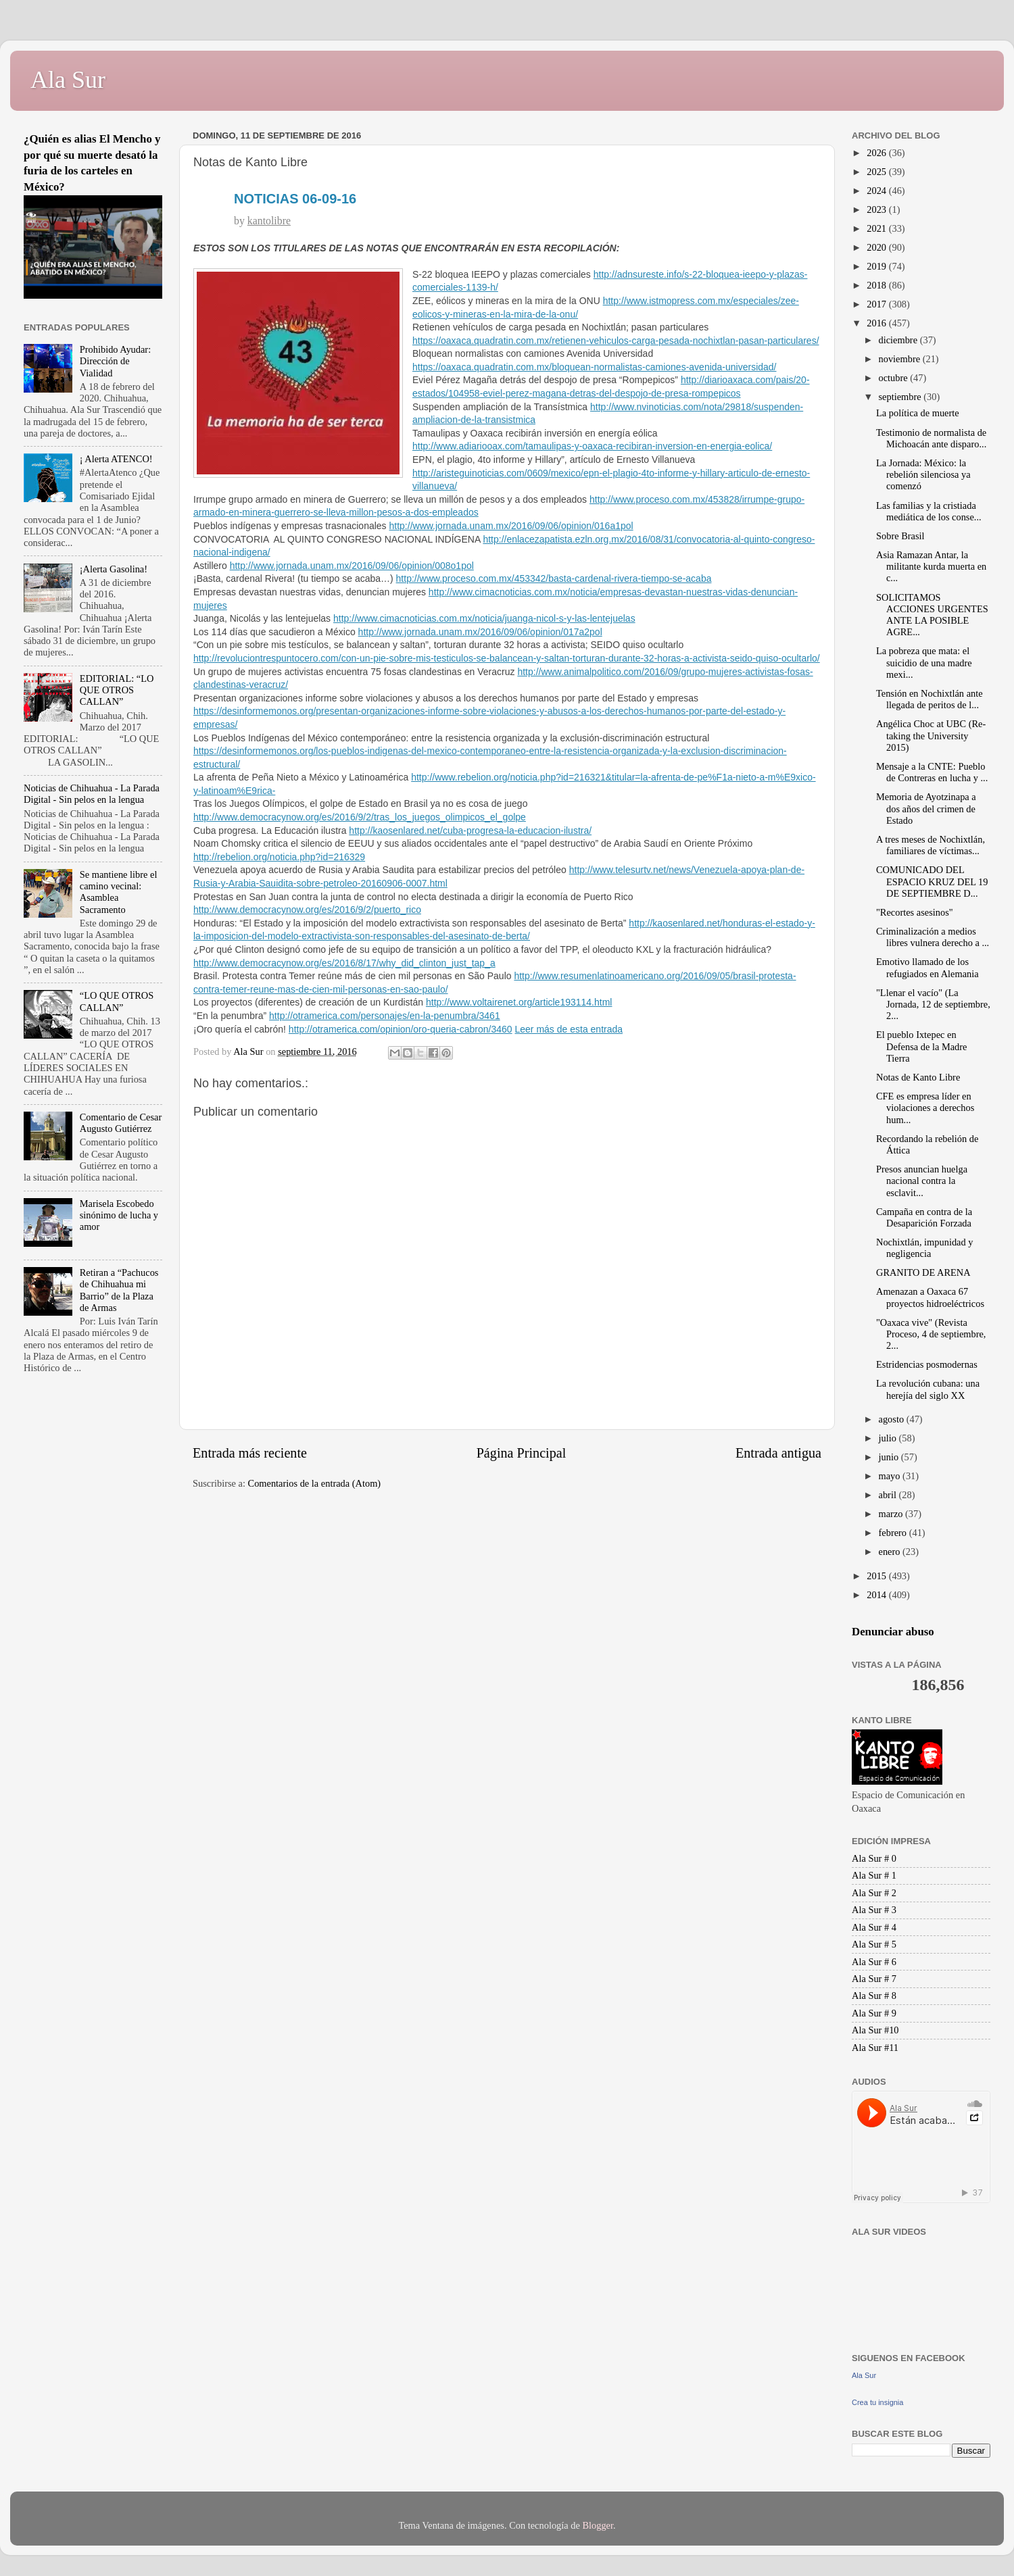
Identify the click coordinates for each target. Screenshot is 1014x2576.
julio (889, 1438)
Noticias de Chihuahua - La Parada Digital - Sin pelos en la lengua (92, 794)
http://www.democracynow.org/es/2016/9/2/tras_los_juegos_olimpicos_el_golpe (359, 817)
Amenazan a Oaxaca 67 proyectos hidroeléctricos (930, 1297)
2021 (877, 228)
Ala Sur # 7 (874, 1978)
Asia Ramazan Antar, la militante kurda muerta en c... (931, 566)
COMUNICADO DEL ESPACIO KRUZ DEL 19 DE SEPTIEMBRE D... (932, 881)
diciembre (899, 340)
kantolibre (269, 220)
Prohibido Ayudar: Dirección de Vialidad (115, 361)
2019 (877, 266)
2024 (877, 190)
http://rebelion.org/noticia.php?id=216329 (279, 856)
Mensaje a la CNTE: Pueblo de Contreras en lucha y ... (932, 772)
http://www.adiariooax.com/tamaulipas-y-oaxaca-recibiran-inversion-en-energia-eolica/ (592, 446)
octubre (895, 377)
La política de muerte (917, 412)
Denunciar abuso (893, 1631)
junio (890, 1457)
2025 (877, 171)
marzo (892, 1513)
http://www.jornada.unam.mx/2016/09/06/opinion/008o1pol (352, 565)
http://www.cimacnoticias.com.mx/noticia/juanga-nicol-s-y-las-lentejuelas (484, 618)
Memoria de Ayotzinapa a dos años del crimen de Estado (926, 808)
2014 (877, 1594)
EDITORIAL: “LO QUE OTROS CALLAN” (117, 690)
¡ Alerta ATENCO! (116, 458)
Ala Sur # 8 (874, 1995)
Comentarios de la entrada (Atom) (314, 1483)
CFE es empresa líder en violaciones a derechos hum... (925, 1108)
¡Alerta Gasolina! (113, 569)
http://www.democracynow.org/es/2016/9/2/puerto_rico (307, 909)
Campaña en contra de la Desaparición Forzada (924, 1217)
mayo (891, 1475)
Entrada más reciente (250, 1452)
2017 (877, 304)
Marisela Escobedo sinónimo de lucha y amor (119, 1215)
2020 (877, 247)
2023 (877, 209)
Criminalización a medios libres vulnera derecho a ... (932, 937)
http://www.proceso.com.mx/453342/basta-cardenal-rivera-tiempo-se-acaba (554, 578)
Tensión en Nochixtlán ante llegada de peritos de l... (929, 699)
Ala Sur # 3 (874, 1909)
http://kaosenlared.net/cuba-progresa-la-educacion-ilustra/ (470, 830)
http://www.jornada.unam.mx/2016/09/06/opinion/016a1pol (511, 525)
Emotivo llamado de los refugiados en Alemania (927, 967)
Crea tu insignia (877, 2402)
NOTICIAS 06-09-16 (295, 198)
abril (889, 1494)
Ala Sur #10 (875, 2030)
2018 (877, 285)
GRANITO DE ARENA (923, 1272)
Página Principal (521, 1452)
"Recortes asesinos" (914, 912)
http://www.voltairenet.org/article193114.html (519, 1002)
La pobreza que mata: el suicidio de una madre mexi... (924, 662)
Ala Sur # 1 (874, 1875)
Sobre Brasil (900, 535)
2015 (877, 1575)
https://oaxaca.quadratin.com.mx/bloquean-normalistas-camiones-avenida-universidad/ (594, 367)
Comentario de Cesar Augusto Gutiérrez (121, 1123)
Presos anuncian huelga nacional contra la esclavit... (921, 1181)
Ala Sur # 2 (874, 1892)
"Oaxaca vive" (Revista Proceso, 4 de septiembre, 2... (931, 1334)
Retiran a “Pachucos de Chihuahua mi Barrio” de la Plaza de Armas (119, 1290)
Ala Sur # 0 (874, 1858)
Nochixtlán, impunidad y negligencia (924, 1248)
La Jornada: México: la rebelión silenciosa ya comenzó (923, 474)
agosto (893, 1419)
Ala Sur (67, 79)
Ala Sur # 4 (874, 1927)
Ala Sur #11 (875, 2047)
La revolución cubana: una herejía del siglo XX (928, 1389)
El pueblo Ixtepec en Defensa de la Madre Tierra (921, 1046)
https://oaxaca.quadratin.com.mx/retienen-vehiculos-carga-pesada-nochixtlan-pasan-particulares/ (615, 340)
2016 (877, 323)
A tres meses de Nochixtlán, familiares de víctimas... (930, 845)
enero (891, 1551)
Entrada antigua (778, 1452)
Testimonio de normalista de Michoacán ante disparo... (931, 438)
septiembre (901, 396)
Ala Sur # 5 (874, 1944)
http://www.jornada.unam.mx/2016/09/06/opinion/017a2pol (480, 631)
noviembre (901, 358)
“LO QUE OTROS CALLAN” (117, 1001)
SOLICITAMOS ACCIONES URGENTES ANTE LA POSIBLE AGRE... (932, 615)
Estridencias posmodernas (926, 1364)
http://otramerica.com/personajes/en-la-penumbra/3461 (384, 1015)
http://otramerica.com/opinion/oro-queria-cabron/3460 (400, 1029)
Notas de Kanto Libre (918, 1077)
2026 (877, 152)
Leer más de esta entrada (569, 1029)
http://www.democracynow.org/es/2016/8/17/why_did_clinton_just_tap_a (344, 963)
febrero (894, 1532)
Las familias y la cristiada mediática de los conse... (929, 511)
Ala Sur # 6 (874, 1961)
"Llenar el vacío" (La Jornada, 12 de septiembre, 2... (933, 1004)
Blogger (597, 2525)
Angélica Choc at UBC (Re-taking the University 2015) (931, 735)
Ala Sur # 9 (874, 2013)
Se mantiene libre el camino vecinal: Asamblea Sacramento (119, 892)
